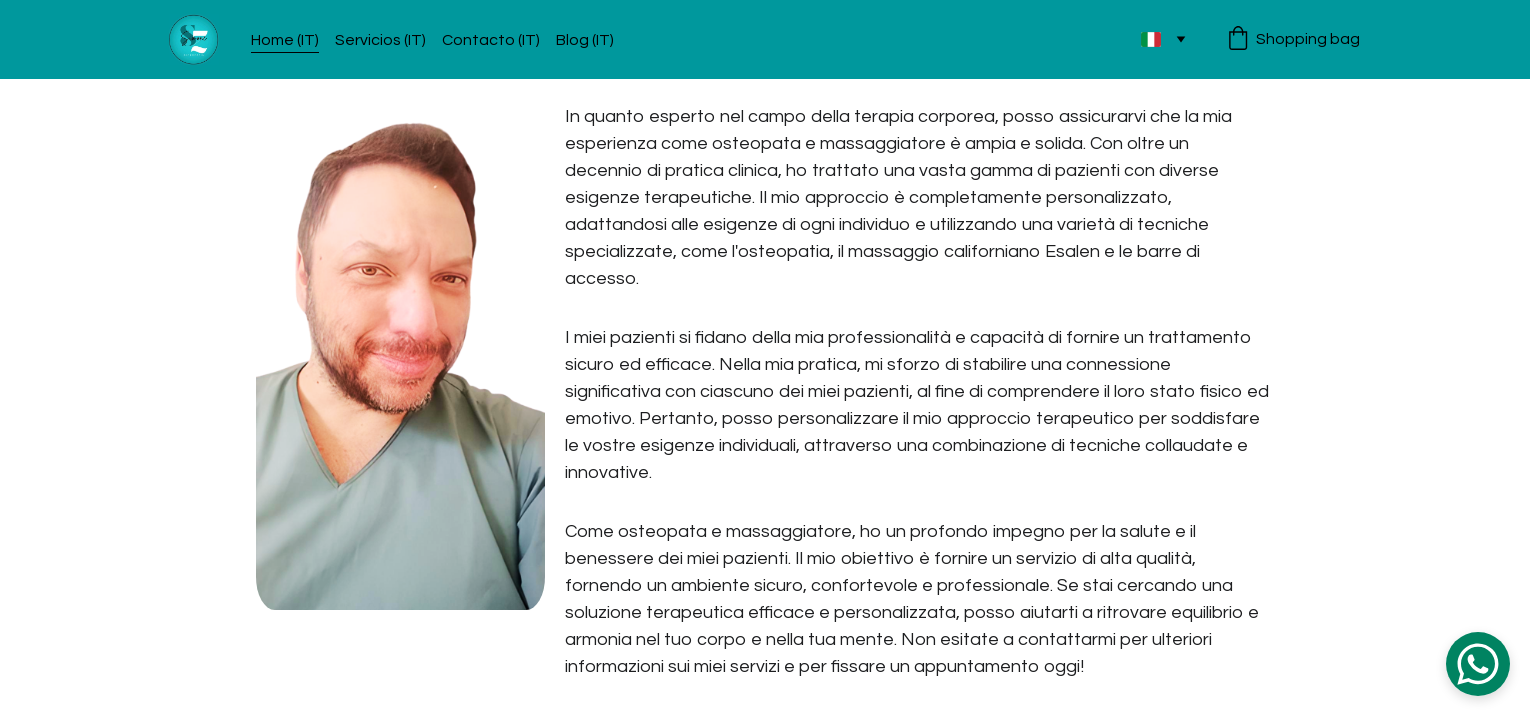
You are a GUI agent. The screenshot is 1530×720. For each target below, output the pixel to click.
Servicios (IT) (380, 40)
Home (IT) (285, 40)
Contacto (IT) (491, 40)
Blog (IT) (585, 40)
